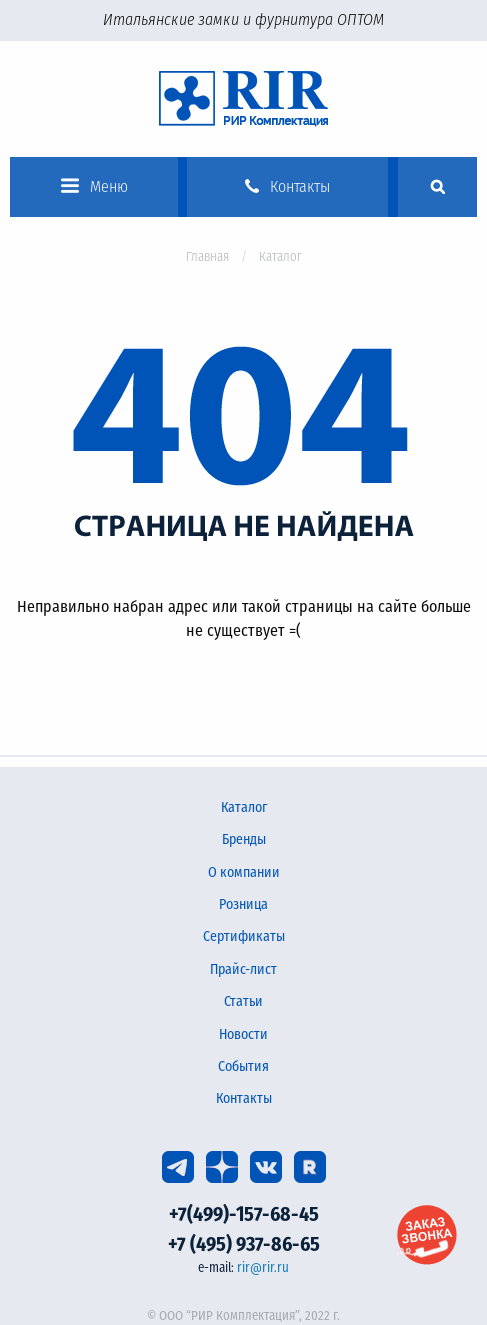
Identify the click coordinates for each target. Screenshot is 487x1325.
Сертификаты (244, 936)
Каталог (244, 807)
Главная (207, 256)
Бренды (244, 839)
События (243, 1066)
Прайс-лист (243, 969)
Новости (243, 1034)
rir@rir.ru (263, 1267)
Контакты (244, 1098)
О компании (244, 872)
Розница (243, 904)
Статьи (243, 1001)
